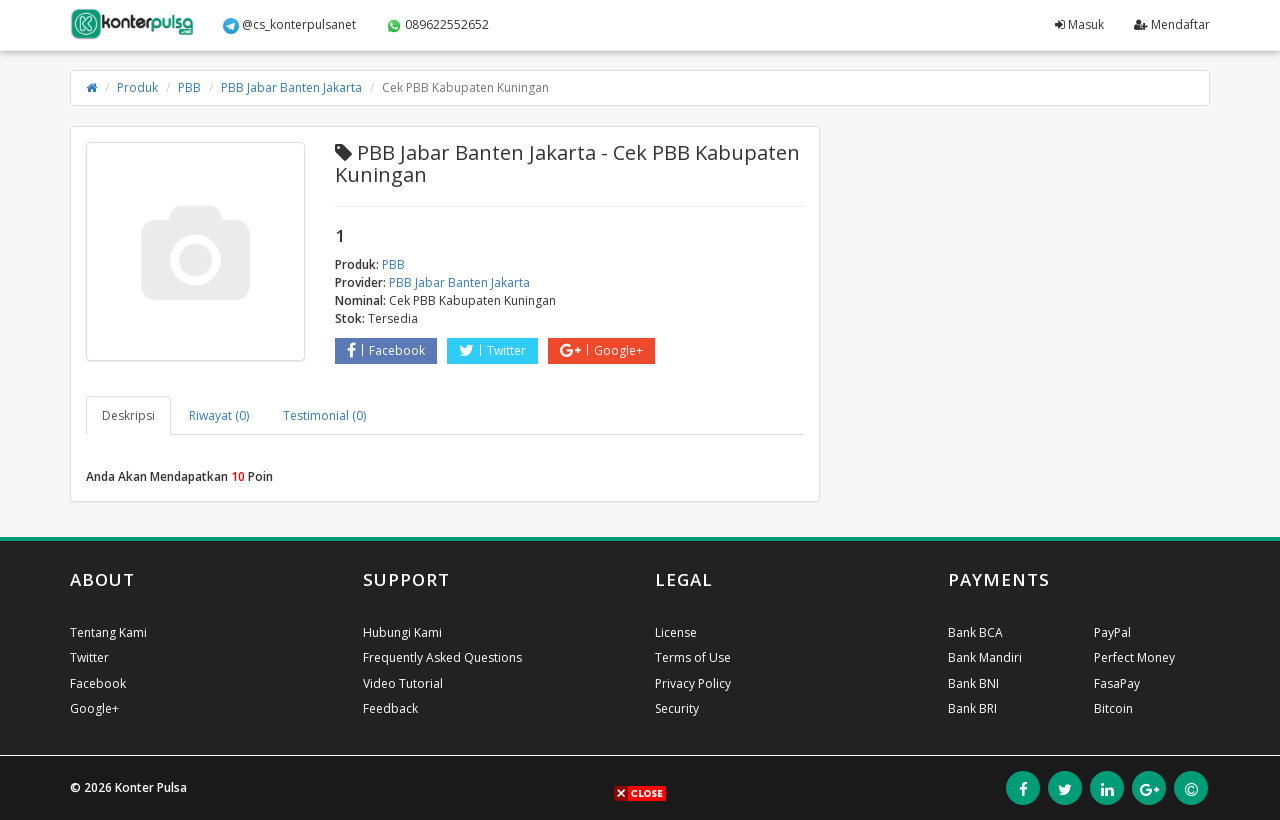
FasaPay (1117, 683)
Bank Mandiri (985, 657)
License (676, 632)
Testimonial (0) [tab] (324, 415)
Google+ (601, 350)
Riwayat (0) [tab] (219, 415)
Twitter (492, 350)
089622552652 (437, 25)
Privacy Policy (693, 683)
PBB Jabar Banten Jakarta (291, 87)
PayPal (1112, 632)
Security (677, 708)
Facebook (386, 350)
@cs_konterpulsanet (289, 25)
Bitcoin (1113, 708)
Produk (137, 87)
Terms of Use (693, 657)
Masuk (1079, 24)
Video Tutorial (403, 683)
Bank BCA (975, 632)
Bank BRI (972, 708)
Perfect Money (1134, 657)
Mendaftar (1172, 24)
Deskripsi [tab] (128, 415)
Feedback (390, 708)
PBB (189, 87)
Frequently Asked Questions (442, 657)
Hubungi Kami (402, 632)
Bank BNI (973, 683)
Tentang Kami (108, 632)
